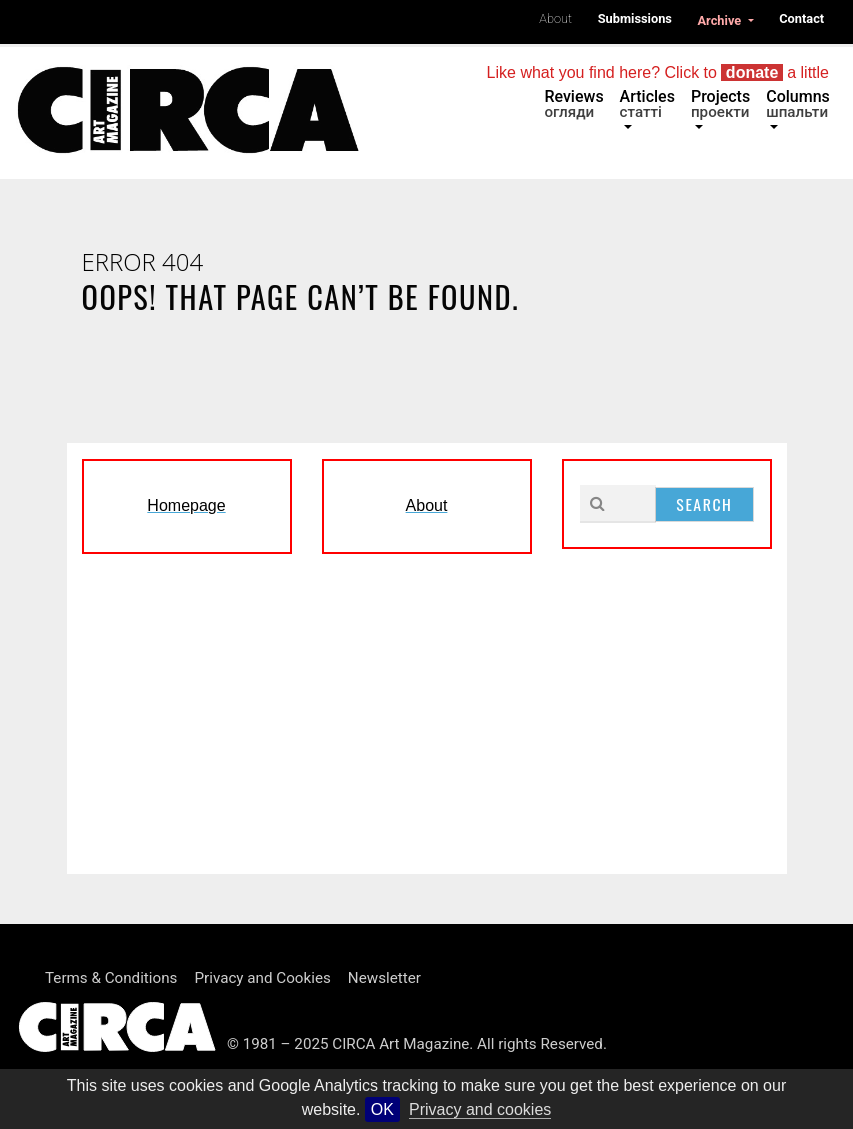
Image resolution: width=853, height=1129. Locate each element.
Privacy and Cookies (262, 978)
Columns (798, 104)
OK (382, 1109)
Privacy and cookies (480, 1109)
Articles (647, 104)
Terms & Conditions (111, 978)
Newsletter (384, 978)
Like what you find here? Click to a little (658, 72)
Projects (720, 104)
